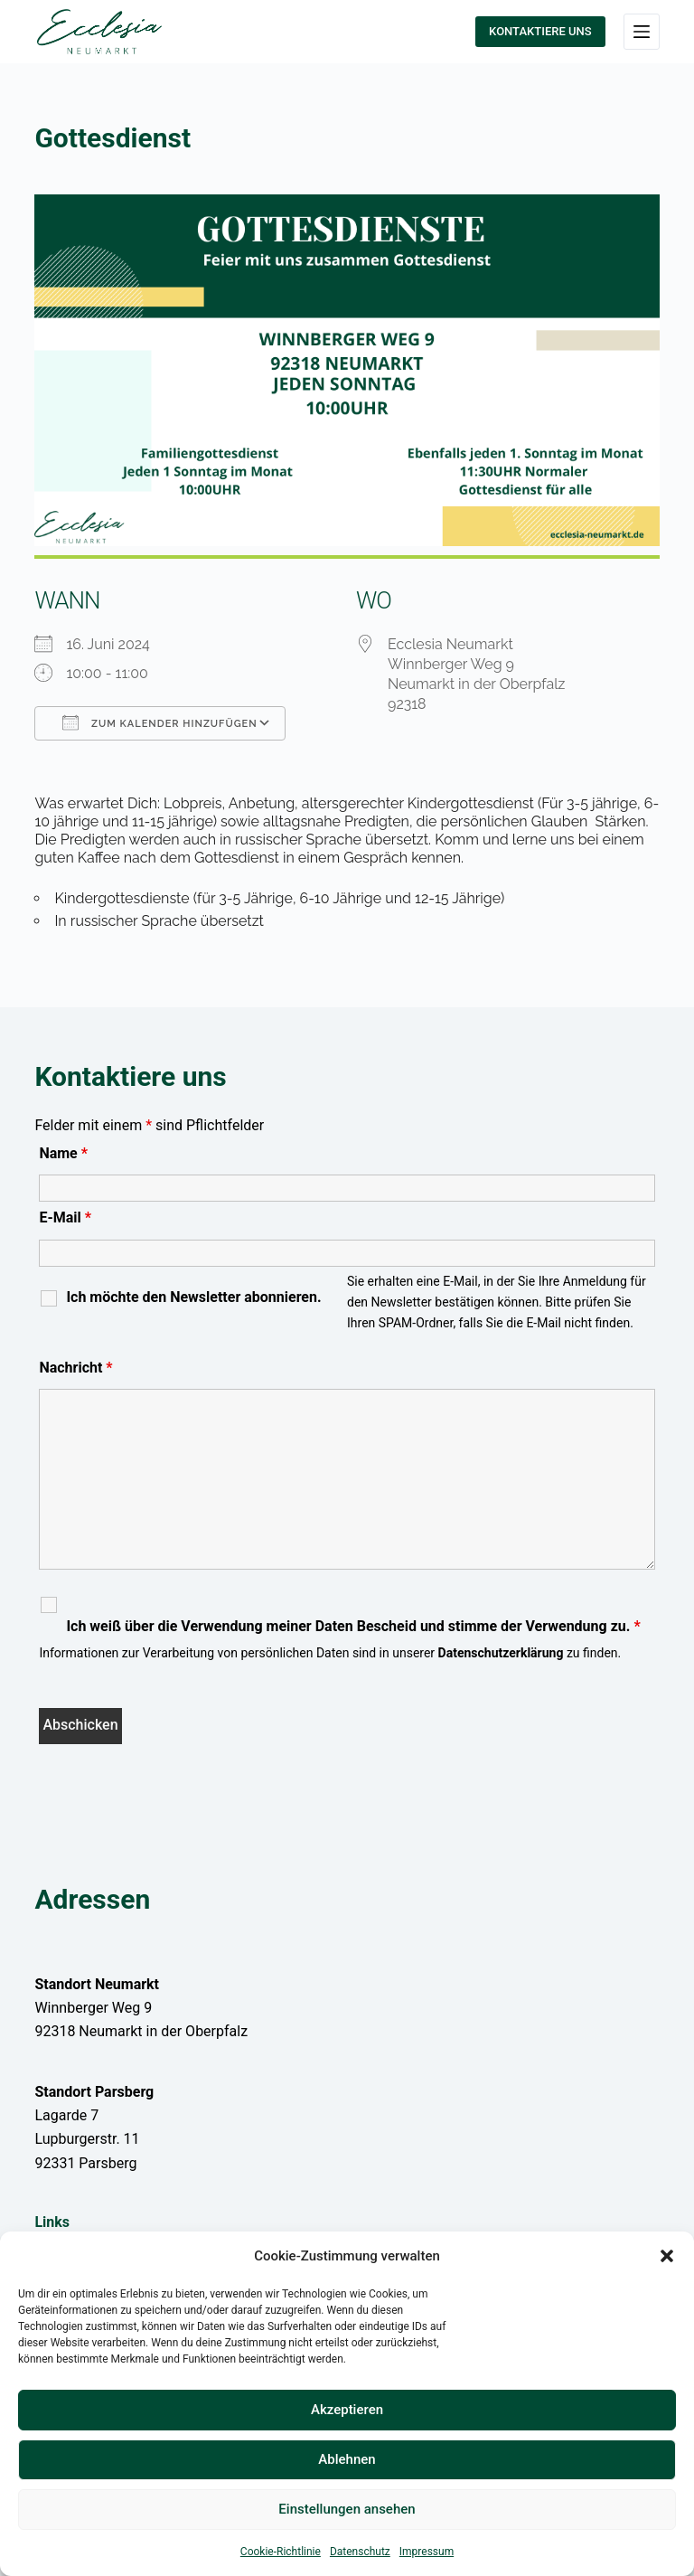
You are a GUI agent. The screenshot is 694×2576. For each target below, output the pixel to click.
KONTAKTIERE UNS (540, 31)
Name (63, 1153)
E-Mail (65, 1217)
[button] (667, 2256)
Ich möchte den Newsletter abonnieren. (193, 1297)
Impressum (426, 2551)
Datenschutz (360, 2551)
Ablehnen (346, 2459)
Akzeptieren (347, 2409)
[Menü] (642, 32)
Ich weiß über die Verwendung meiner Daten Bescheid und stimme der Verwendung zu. (353, 1626)
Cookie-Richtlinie (280, 2551)
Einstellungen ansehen (346, 2509)
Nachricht (75, 1367)
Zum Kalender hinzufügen (159, 722)
